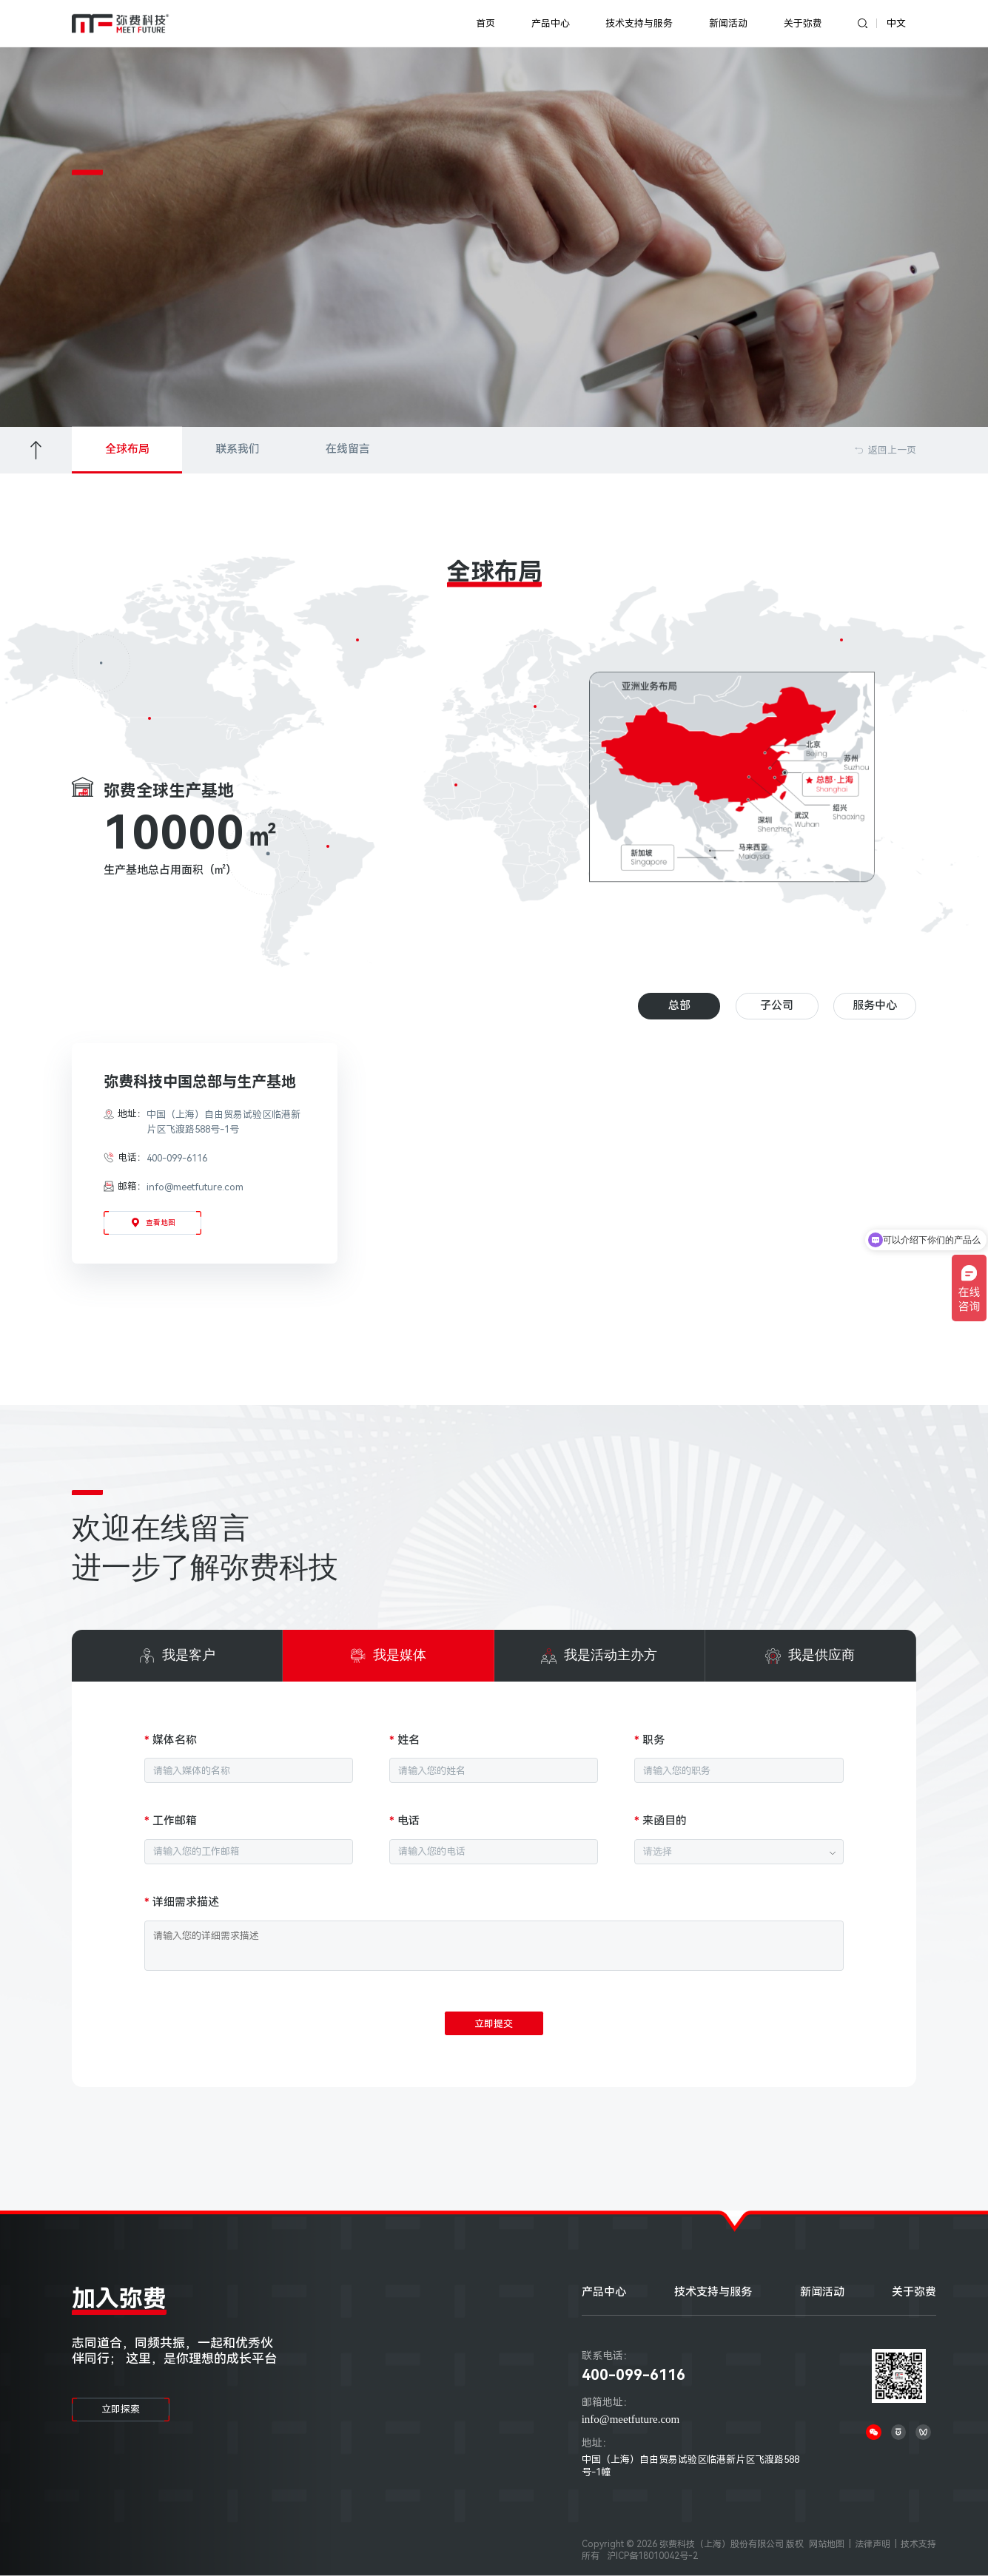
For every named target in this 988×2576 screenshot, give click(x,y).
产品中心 (550, 23)
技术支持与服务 (639, 23)
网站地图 (826, 2544)
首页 (485, 23)
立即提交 (493, 2023)
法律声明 (872, 2544)
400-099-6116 (633, 2375)
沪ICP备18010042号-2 (652, 2556)
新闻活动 (728, 23)
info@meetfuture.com (631, 2419)
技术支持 (918, 2544)
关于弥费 (803, 23)
